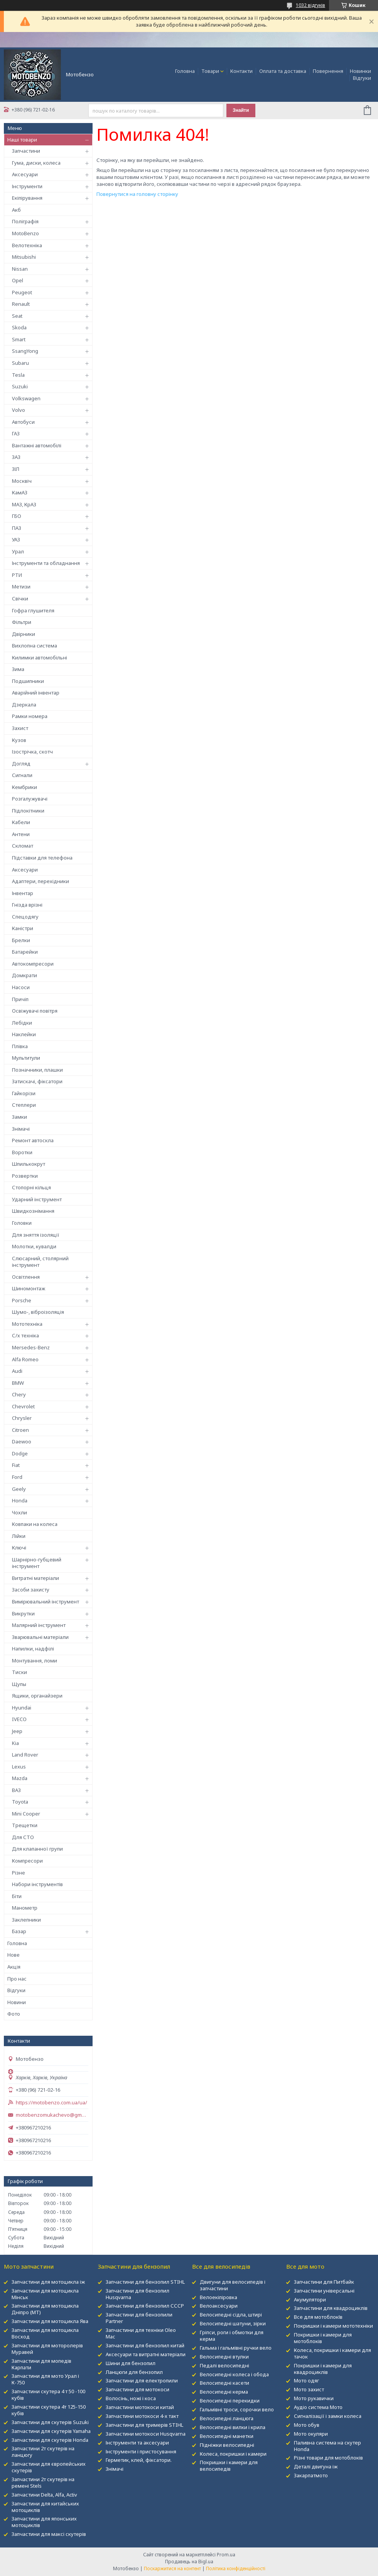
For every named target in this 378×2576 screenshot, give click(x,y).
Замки (19, 1116)
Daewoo (21, 1441)
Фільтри (21, 622)
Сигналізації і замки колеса (327, 2415)
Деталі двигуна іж (316, 2466)
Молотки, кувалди (34, 1246)
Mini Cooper (26, 1813)
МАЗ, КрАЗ (24, 504)
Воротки (22, 1152)
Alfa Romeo (25, 1359)
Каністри (22, 928)
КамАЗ (19, 492)
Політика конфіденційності (235, 2568)
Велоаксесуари (219, 2305)
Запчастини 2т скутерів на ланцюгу (43, 2451)
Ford (17, 1476)
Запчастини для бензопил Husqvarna (137, 2294)
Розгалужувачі (29, 798)
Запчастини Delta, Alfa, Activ (44, 2494)
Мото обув (306, 2424)
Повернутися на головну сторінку (137, 194)
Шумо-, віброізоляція (38, 1311)
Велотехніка (27, 245)
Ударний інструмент (37, 1199)
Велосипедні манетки (226, 2436)
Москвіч (22, 480)
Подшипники (28, 681)
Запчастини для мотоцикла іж (48, 2281)
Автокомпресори (33, 963)
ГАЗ (16, 433)
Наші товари (22, 139)
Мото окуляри (311, 2433)
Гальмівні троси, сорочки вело (237, 2409)
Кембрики (24, 787)
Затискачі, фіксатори (37, 1081)
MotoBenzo (25, 233)
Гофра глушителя (33, 610)
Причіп (20, 999)
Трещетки (24, 1825)
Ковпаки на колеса (34, 1524)
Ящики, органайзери (37, 1695)
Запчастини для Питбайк (324, 2281)
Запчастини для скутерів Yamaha (51, 2431)
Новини (16, 2002)
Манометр (24, 1907)
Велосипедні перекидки (230, 2400)
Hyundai (21, 1707)
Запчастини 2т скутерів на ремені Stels (43, 2482)
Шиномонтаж (28, 1288)
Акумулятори (310, 2299)
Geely (19, 1488)
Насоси (21, 987)
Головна (185, 70)
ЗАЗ (16, 456)
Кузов (19, 740)
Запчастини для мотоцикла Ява (50, 2321)
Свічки (20, 598)
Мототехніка (27, 1323)
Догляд (21, 763)
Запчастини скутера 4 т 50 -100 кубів (48, 2394)
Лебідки (22, 1022)
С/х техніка (25, 1335)
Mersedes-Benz (31, 1347)
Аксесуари (25, 174)
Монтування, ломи (34, 1660)
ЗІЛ (15, 468)
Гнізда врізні (27, 904)
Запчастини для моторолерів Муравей (47, 2348)
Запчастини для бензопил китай (145, 2345)
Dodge (20, 1453)
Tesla (18, 374)
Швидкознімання (33, 1210)
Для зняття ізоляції (35, 1234)
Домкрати (24, 975)
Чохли (19, 1512)
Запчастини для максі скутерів (49, 2533)
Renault (21, 303)
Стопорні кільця (31, 1187)
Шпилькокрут (28, 1163)
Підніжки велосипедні (227, 2444)
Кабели (21, 822)
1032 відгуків (310, 5)
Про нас (17, 1978)
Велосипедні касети (224, 2382)
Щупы (19, 1684)
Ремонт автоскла (33, 1140)
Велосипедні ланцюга (226, 2418)
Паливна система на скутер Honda (327, 2446)
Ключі (19, 1547)
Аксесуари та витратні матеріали (146, 2354)
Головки (22, 1222)
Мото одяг (306, 2380)
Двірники (23, 634)
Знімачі (21, 1128)
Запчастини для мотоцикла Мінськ (45, 2294)
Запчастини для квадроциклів (331, 2308)
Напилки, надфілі (33, 1648)
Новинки (360, 70)
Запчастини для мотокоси (137, 2389)
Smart (18, 339)
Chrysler (22, 1417)
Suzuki (20, 386)
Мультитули (26, 1057)
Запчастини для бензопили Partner (139, 2318)
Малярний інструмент (39, 1625)
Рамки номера (29, 716)
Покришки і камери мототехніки (333, 2325)
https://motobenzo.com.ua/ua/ (51, 2102)
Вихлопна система (34, 645)
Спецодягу (25, 916)
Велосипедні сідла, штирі (231, 2314)
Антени (21, 834)
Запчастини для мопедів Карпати (41, 2364)
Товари (210, 70)
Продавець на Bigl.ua (189, 2561)
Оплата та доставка (282, 70)
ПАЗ (16, 527)
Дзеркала (24, 704)
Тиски (19, 1672)
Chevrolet (23, 1406)
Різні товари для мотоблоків (328, 2457)
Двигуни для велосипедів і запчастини (232, 2285)
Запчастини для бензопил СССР (145, 2305)
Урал (18, 551)
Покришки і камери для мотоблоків (323, 2338)
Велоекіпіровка (218, 2297)
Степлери (24, 1104)
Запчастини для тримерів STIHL (144, 2424)
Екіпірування (27, 197)
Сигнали (22, 775)
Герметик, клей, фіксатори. (139, 2459)
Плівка (20, 1046)
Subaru (20, 362)
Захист (20, 728)
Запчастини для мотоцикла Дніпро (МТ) (45, 2309)
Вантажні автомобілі (36, 445)
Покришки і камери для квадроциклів (323, 2368)
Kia (15, 1743)
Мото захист (309, 2389)
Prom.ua (226, 2554)
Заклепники (26, 1919)
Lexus (19, 1766)
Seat (17, 315)
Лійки (18, 1535)
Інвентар (22, 893)
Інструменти (27, 186)
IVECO (19, 1719)
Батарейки (25, 951)
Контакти (241, 70)
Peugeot (22, 292)
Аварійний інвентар (35, 692)
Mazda (19, 1778)
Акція (13, 1966)
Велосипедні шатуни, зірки (233, 2323)
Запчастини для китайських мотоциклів (45, 2507)
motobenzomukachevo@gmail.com (52, 2115)
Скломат (22, 845)
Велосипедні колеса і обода (234, 2374)
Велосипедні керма (224, 2391)
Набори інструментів (37, 1884)
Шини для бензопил (130, 2363)
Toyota (20, 1801)
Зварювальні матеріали (40, 1637)
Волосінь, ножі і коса (131, 2398)
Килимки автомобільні (39, 657)
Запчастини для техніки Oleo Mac (141, 2333)
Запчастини (26, 150)
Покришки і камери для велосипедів (229, 2465)
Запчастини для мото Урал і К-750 (45, 2379)
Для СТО (23, 1837)
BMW (18, 1382)
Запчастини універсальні (324, 2290)
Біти (17, 1896)
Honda (19, 1500)
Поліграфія (25, 221)
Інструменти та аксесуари (137, 2442)
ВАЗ (16, 1790)
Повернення (328, 70)
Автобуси (23, 421)
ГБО (16, 516)
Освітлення (26, 1276)
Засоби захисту (30, 1589)
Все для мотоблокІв (318, 2316)
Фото (13, 2013)
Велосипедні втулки (224, 2356)
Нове (13, 1954)
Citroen (20, 1429)
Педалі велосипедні (224, 2365)
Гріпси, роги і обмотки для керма (231, 2335)
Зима (18, 669)
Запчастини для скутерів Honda (50, 2439)
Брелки (21, 940)
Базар (19, 1931)
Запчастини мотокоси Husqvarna (146, 2433)
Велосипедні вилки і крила (232, 2427)
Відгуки (362, 77)
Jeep (17, 1731)
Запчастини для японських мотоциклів (44, 2522)
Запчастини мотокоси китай (140, 2407)
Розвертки (25, 1175)
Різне (18, 1872)
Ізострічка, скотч (32, 751)
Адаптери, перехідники (40, 881)
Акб (16, 209)
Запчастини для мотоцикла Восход (45, 2333)
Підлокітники (28, 810)
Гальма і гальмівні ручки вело (236, 2347)
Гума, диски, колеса (36, 162)
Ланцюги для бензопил (134, 2372)
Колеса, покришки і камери (233, 2453)
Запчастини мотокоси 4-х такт (142, 2415)
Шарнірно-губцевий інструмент (36, 1563)
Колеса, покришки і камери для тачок (332, 2353)
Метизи (21, 586)
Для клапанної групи (37, 1848)
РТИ (17, 575)
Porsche (21, 1300)
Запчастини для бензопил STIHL (145, 2281)
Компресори (27, 1860)
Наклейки (24, 1034)
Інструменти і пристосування (141, 2451)
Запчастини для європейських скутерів (49, 2467)
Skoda (19, 327)
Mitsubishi (24, 256)
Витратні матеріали (35, 1578)
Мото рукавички (314, 2398)
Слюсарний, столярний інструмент (40, 1262)
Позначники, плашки (37, 1069)
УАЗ (16, 539)
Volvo (18, 409)
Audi (17, 1370)
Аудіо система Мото (318, 2407)
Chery (19, 1394)
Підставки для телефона (42, 857)
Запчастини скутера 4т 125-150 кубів (49, 2410)
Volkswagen (26, 398)
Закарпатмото (311, 2475)
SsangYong (25, 350)
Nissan (20, 268)
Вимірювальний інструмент (45, 1601)
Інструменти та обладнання (46, 563)
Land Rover (25, 1754)
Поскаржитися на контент (172, 2568)
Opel (17, 280)
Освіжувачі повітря (34, 1010)
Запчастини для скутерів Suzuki (50, 2422)
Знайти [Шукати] (241, 110)
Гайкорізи (23, 1093)
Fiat (16, 1465)
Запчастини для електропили (142, 2380)
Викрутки (23, 1613)
